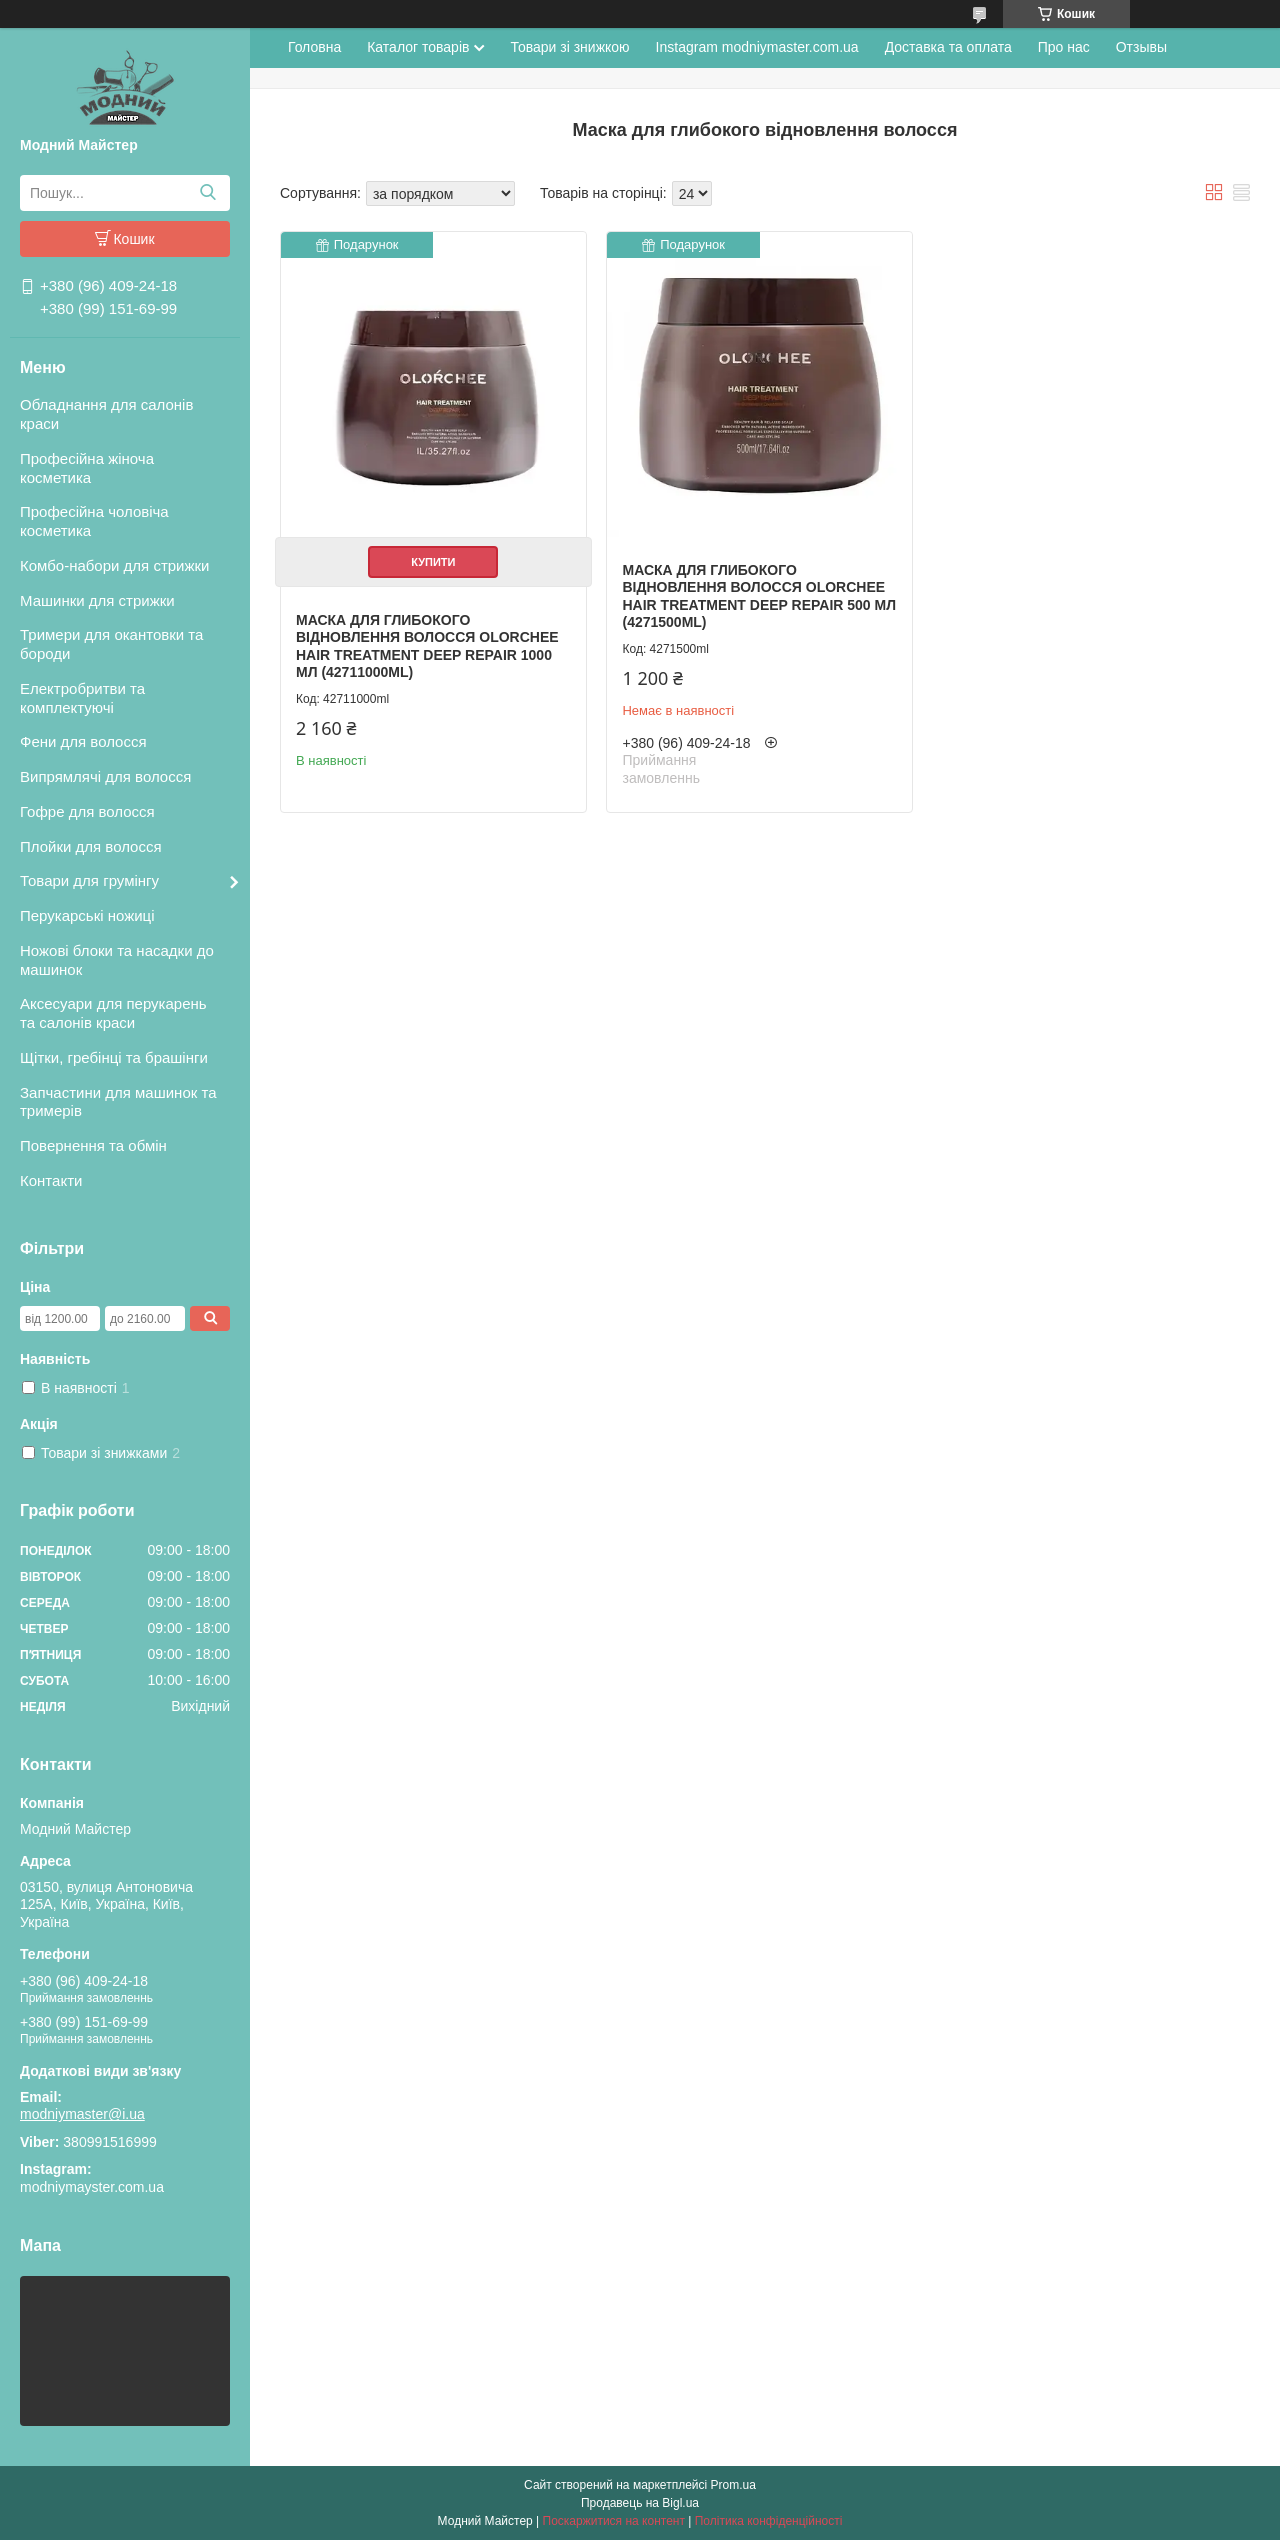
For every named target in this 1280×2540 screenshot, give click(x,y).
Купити (433, 562)
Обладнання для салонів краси (106, 414)
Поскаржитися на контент (614, 2521)
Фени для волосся (83, 741)
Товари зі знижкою (569, 47)
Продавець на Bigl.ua (640, 2503)
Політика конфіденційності (769, 2521)
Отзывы (1141, 47)
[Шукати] (207, 193)
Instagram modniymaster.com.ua (757, 47)
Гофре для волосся (87, 811)
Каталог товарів (418, 47)
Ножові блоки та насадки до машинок (117, 960)
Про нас (1064, 47)
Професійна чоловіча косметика (94, 521)
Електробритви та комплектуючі (82, 698)
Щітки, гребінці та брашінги (114, 1057)
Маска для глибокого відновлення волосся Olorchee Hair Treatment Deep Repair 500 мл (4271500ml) (759, 596)
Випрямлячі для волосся (105, 776)
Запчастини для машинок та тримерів (118, 1102)
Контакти (51, 1180)
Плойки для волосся (91, 846)
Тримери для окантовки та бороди (111, 644)
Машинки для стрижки (97, 600)
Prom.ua (733, 2485)
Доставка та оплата (948, 47)
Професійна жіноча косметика (87, 468)
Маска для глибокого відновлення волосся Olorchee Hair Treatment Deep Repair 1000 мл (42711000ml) (427, 646)
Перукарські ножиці (87, 915)
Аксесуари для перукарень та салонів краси (113, 1013)
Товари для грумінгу (89, 880)
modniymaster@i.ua (82, 2114)
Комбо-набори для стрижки (114, 565)
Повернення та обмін (93, 1145)
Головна (314, 47)
